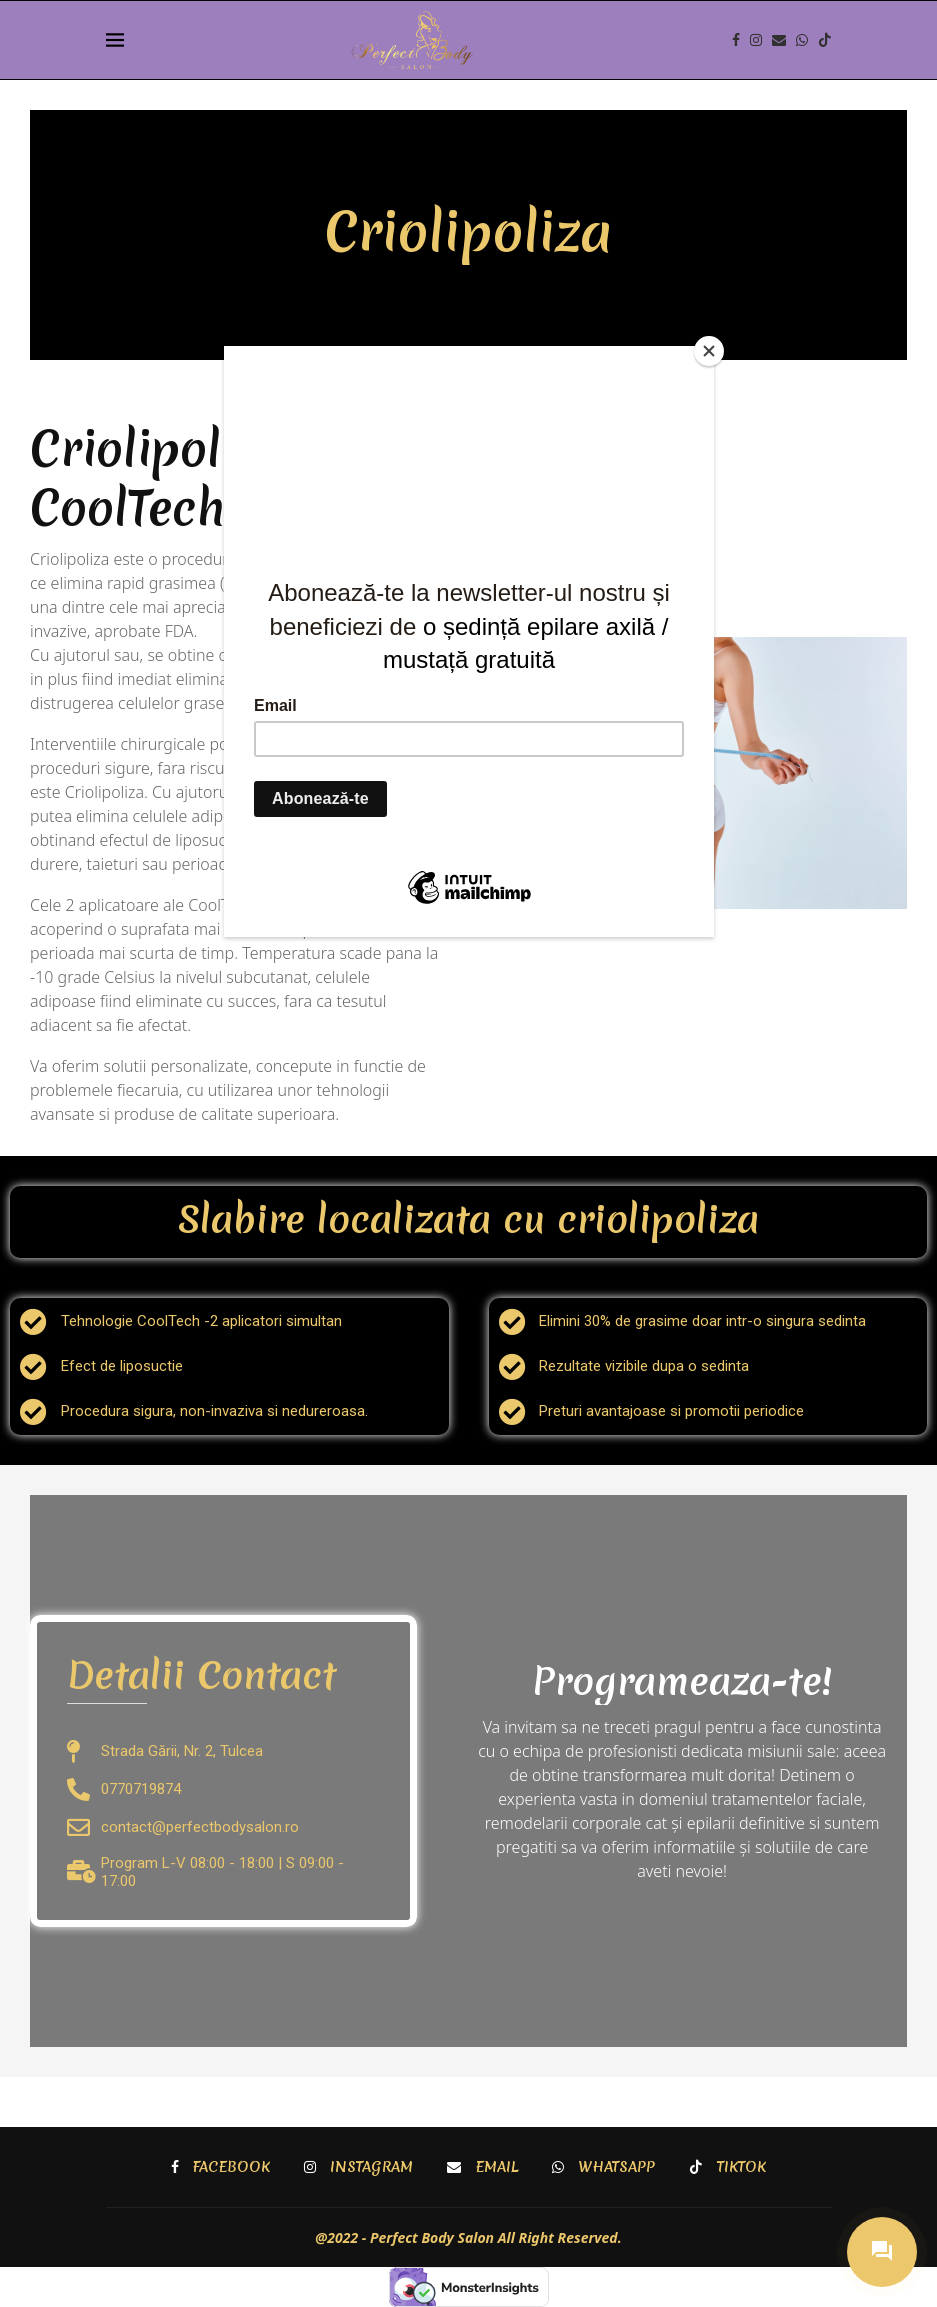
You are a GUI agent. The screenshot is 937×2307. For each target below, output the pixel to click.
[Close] (709, 351)
